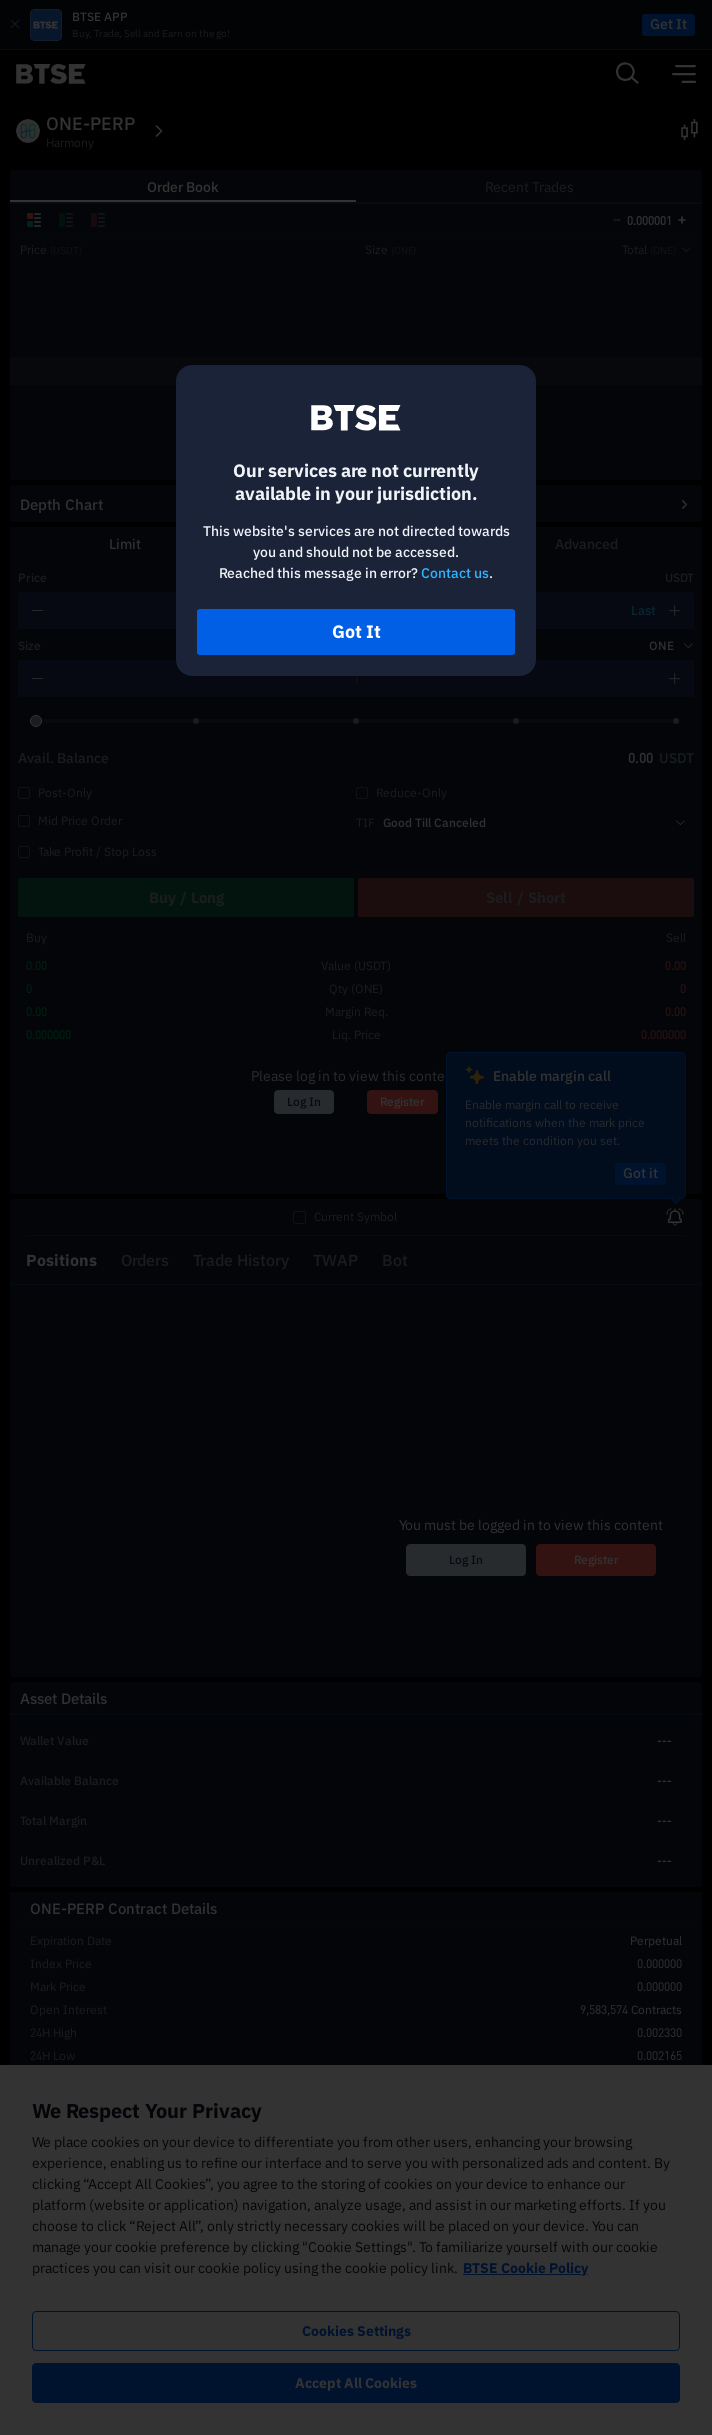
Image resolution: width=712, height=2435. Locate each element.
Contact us (455, 573)
